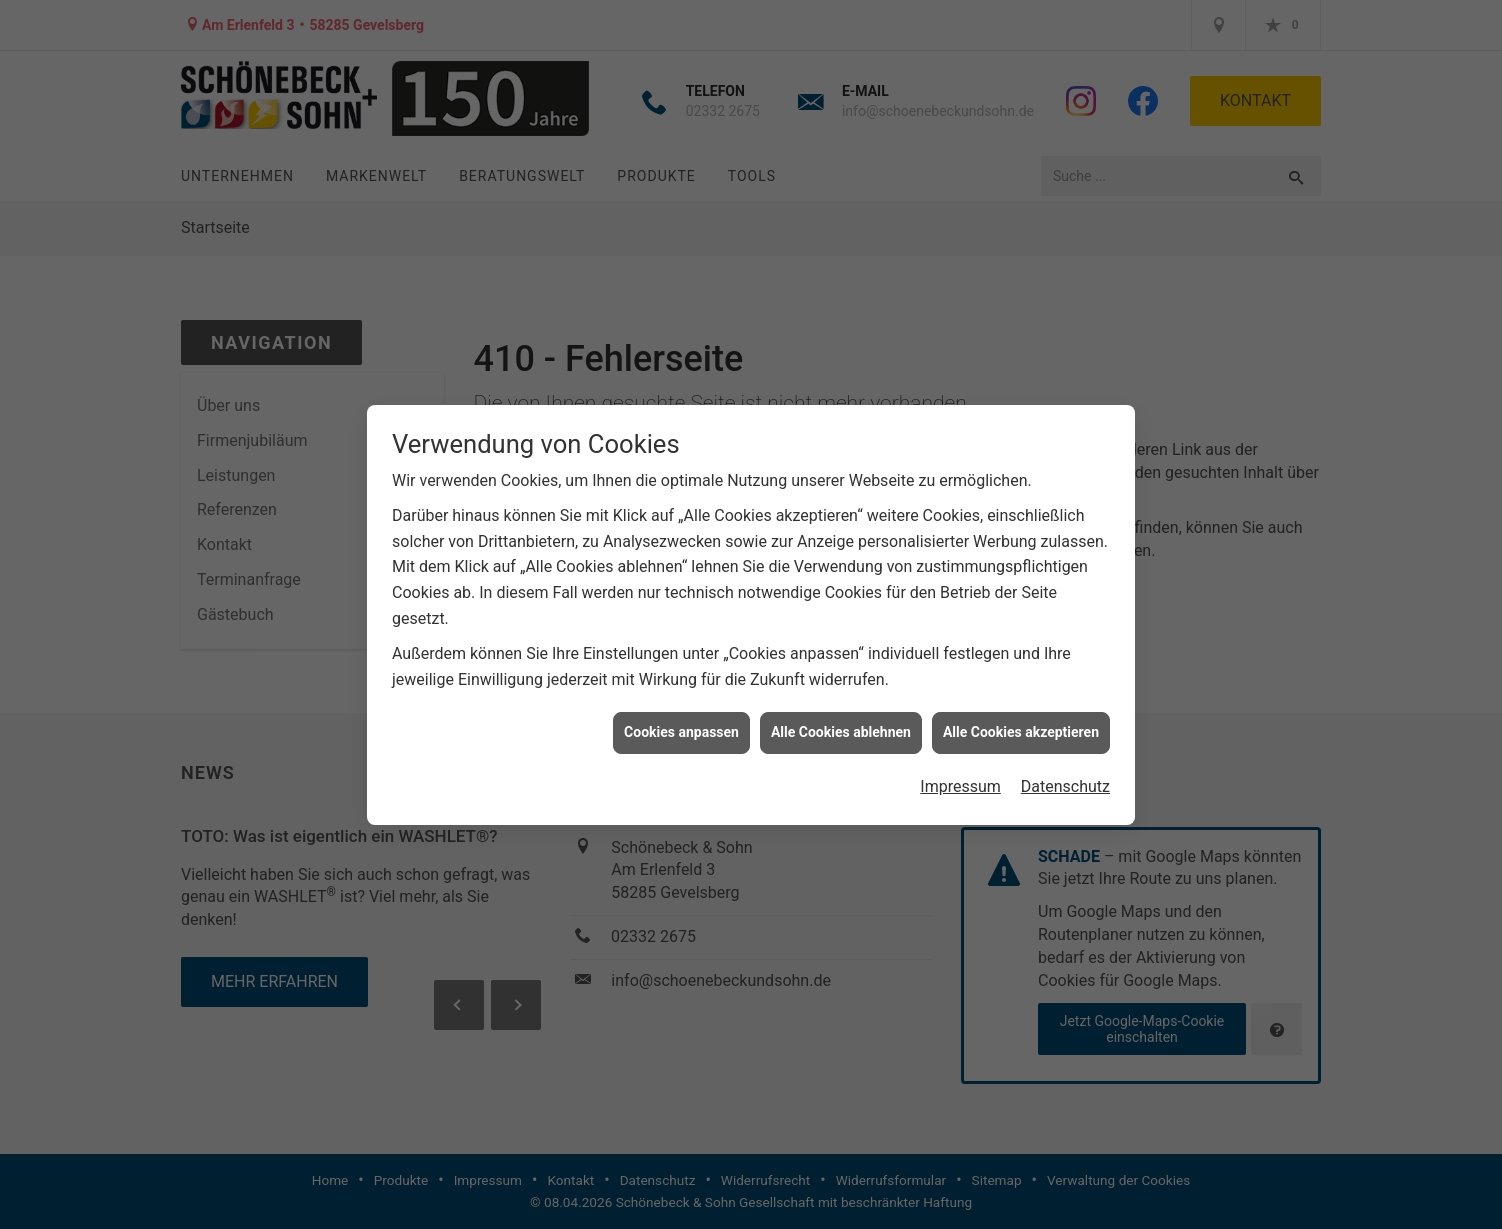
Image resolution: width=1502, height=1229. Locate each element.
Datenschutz (1065, 779)
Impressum (960, 779)
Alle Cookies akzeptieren (1021, 726)
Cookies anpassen (681, 726)
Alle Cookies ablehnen (841, 726)
